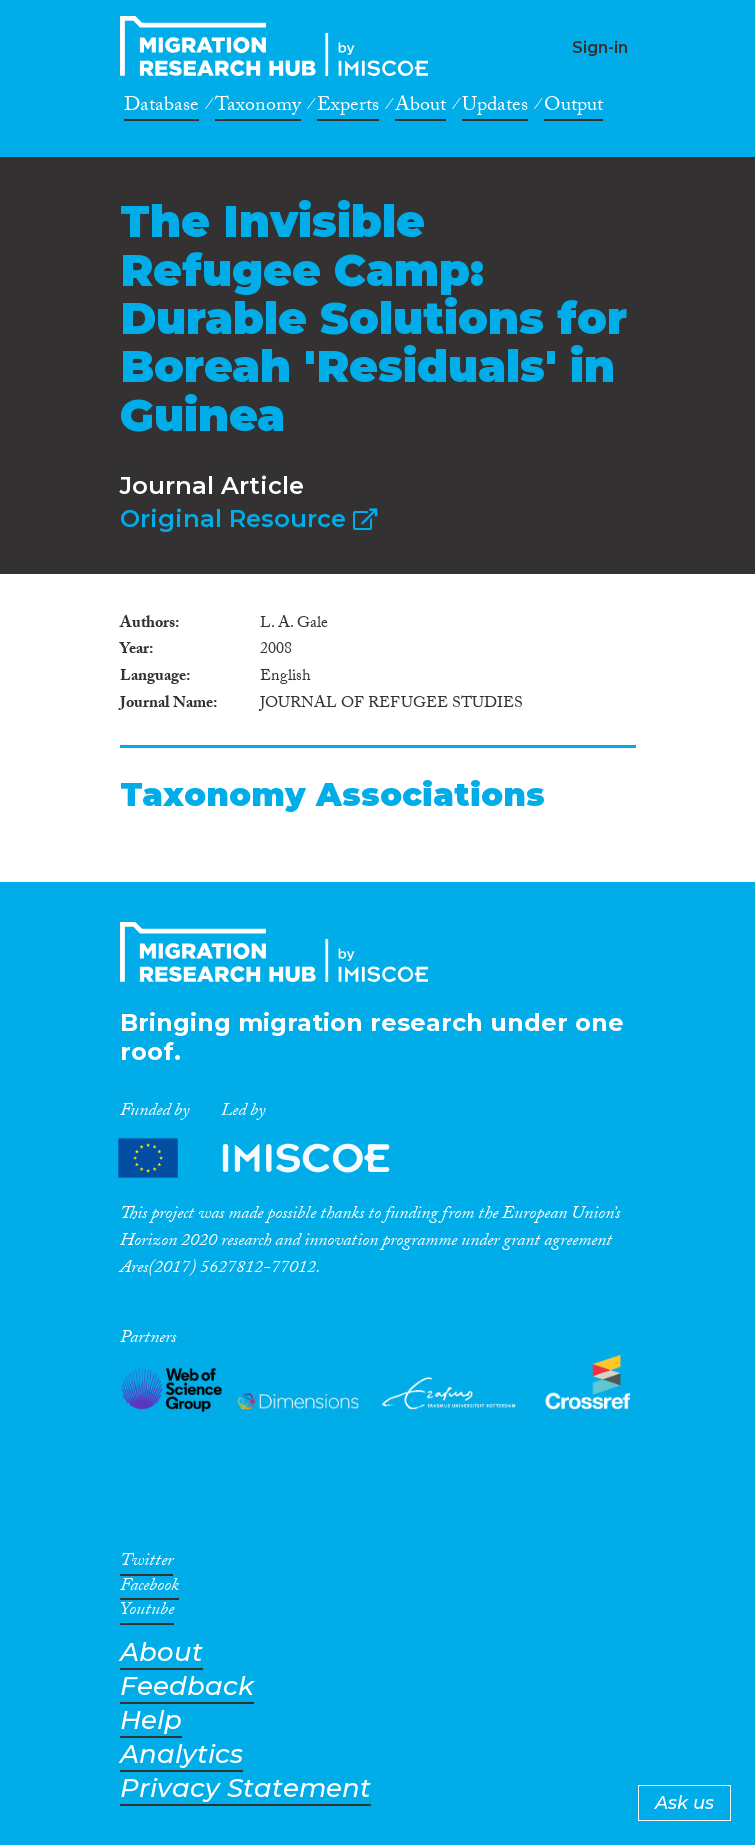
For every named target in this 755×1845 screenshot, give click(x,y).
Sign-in (600, 47)
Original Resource (248, 518)
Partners (271, 1158)
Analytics (181, 1754)
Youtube (147, 1613)
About (420, 108)
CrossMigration (280, 46)
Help (151, 1720)
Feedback (187, 1686)
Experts (348, 108)
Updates (495, 108)
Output (573, 108)
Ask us (684, 1803)
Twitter (146, 1564)
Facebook (149, 1589)
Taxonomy (258, 108)
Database (161, 108)
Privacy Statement (245, 1788)
